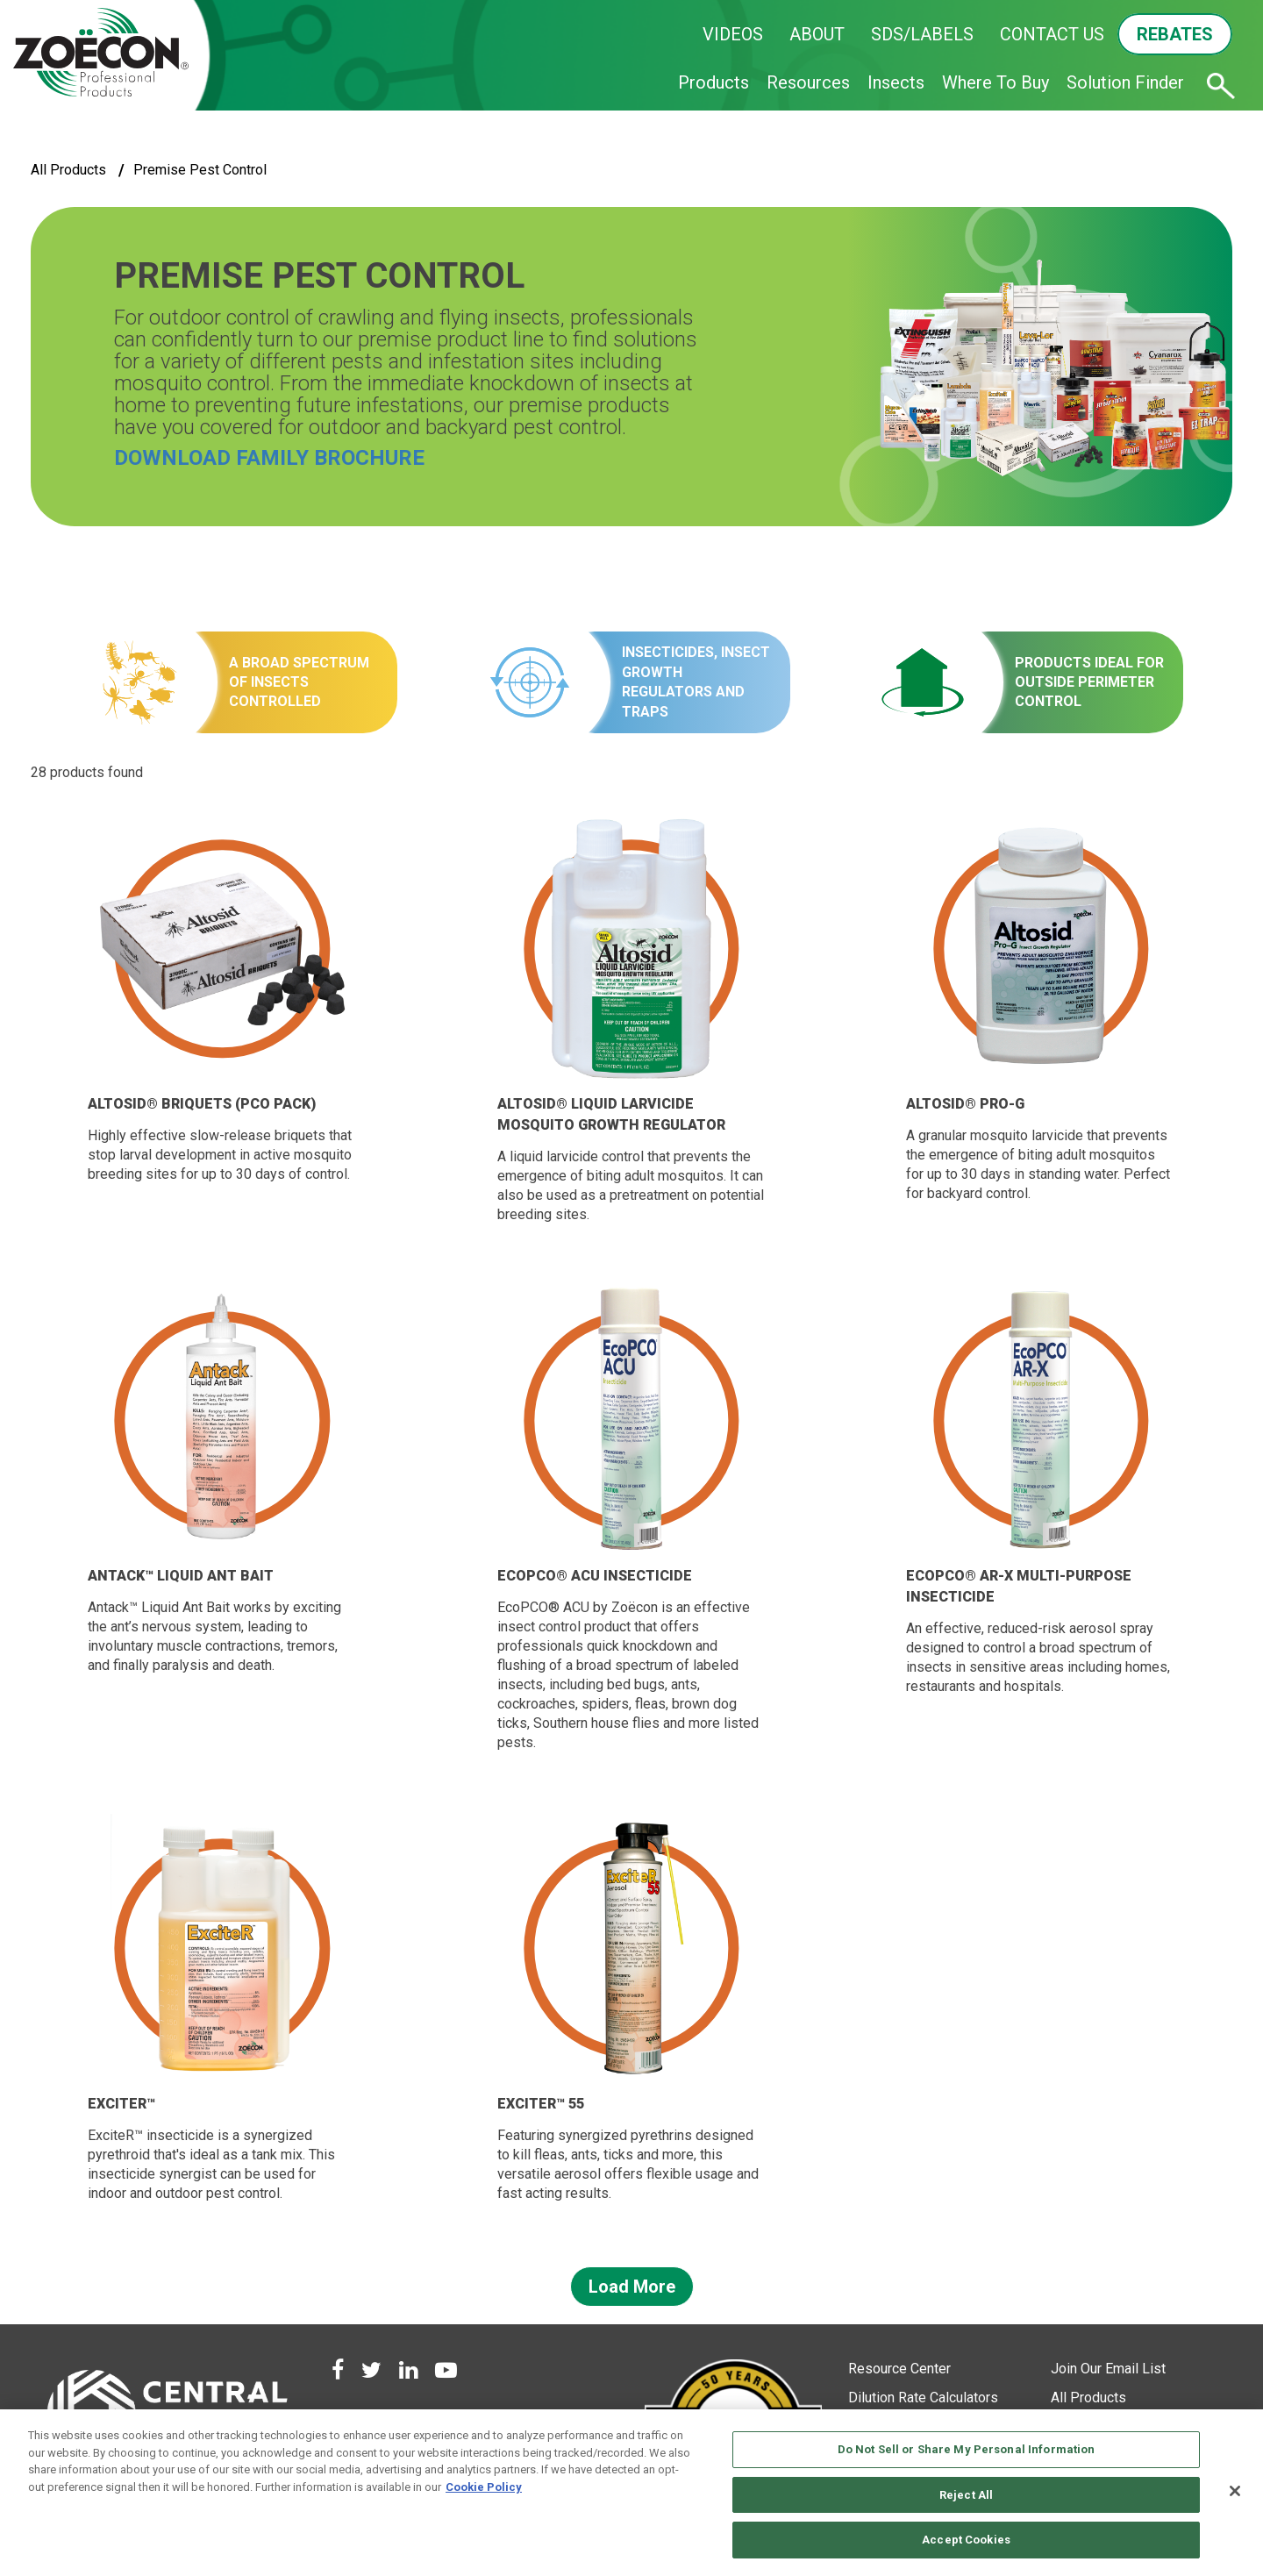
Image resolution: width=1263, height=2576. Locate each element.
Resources (808, 82)
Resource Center (899, 2368)
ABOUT (817, 34)
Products (713, 82)
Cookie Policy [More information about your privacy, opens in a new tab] (484, 2487)
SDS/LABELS (922, 34)
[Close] (1235, 2491)
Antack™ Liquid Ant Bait (181, 1575)
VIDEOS (733, 34)
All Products (68, 169)
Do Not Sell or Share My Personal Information (966, 2449)
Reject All (966, 2494)
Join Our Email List (1108, 2368)
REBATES (1175, 34)
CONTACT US (1052, 34)
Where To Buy (995, 82)
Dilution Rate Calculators (923, 2397)
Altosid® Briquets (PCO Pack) (202, 1103)
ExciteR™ (121, 2103)
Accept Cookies (966, 2539)
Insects (895, 82)
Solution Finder (1125, 82)
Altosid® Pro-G (965, 1103)
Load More (632, 2286)
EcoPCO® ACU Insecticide (594, 1575)
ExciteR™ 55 (540, 2103)
